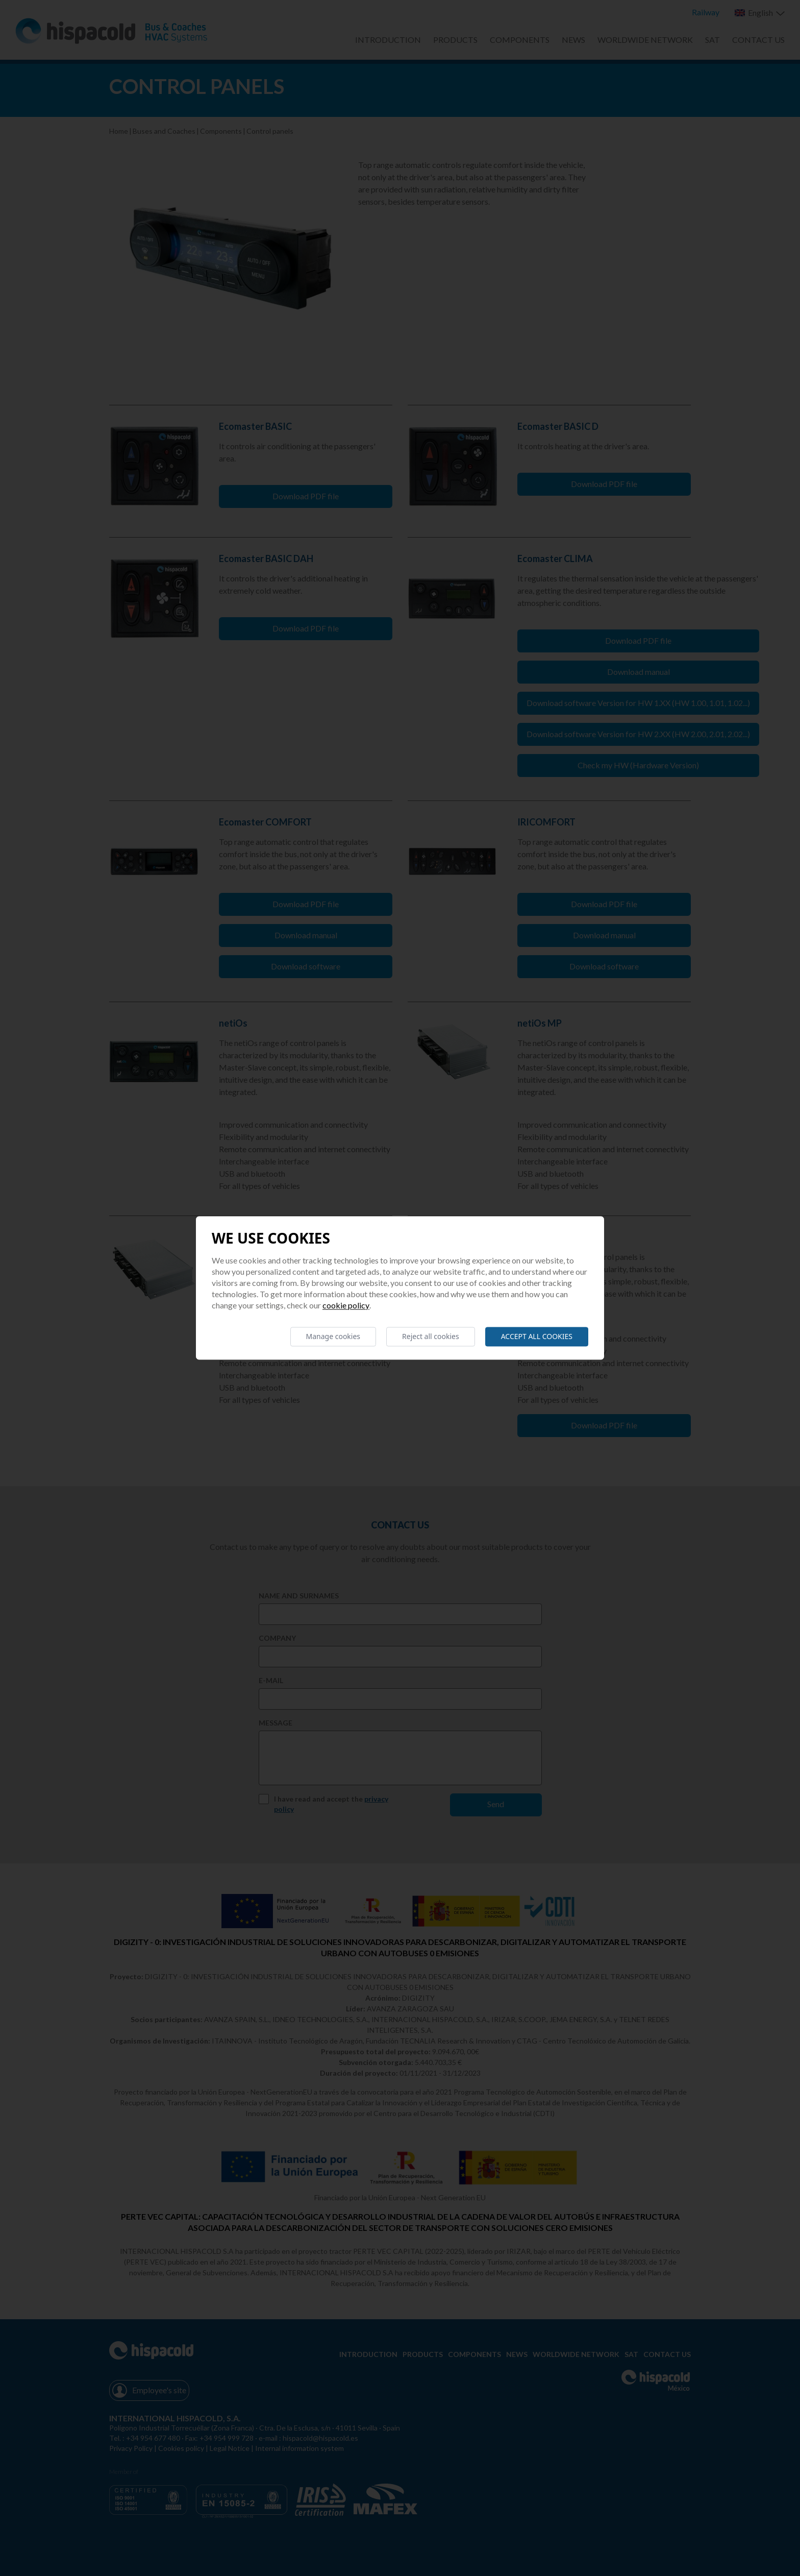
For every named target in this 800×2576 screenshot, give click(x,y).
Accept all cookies (536, 1336)
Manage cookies (333, 1336)
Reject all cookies (430, 1336)
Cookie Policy (345, 1305)
